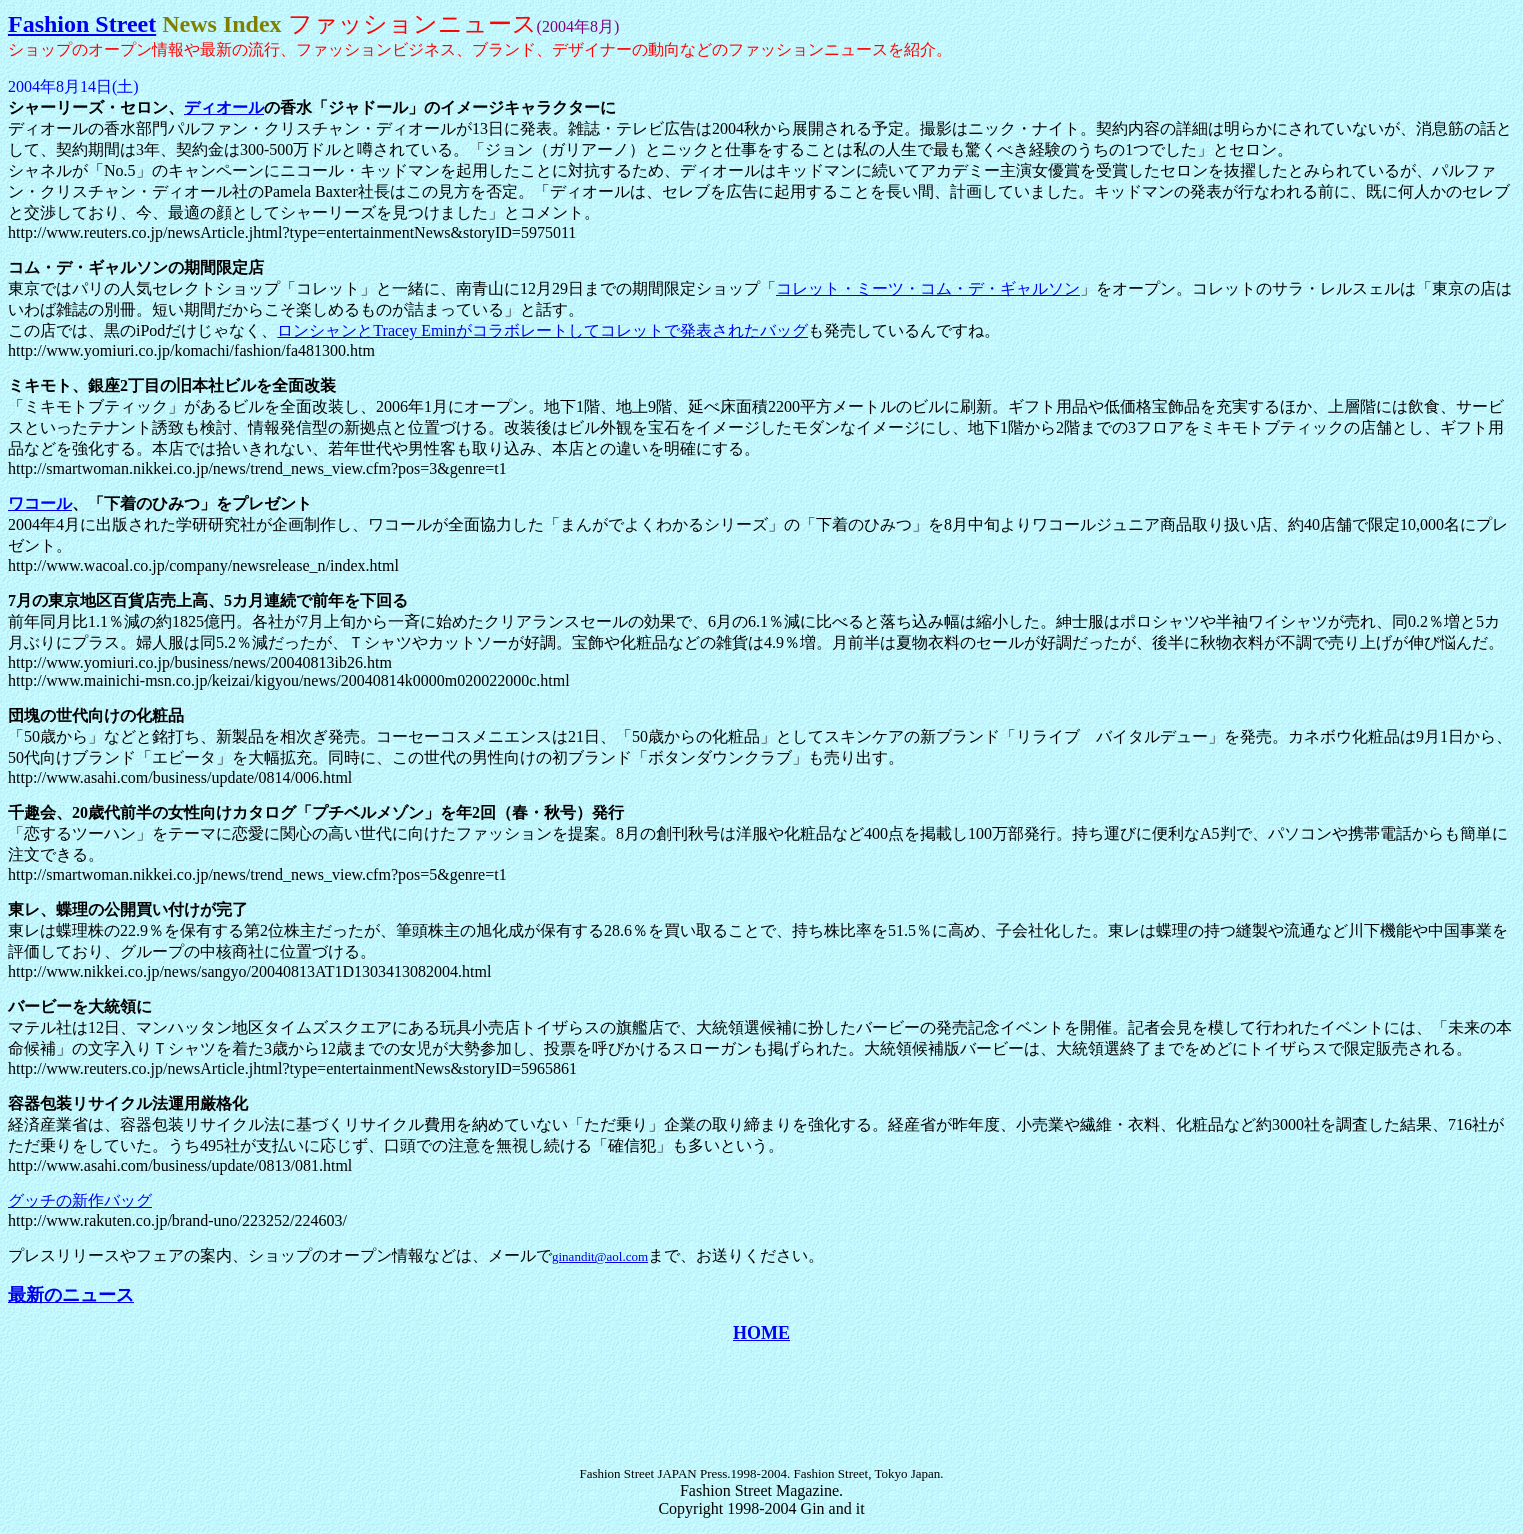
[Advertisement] (762, 1405)
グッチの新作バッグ (80, 1200)
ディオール (224, 107)
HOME (761, 1333)
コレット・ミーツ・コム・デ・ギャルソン (928, 288)
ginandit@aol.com (600, 1256)
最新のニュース (71, 1295)
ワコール (40, 503)
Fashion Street (82, 24)
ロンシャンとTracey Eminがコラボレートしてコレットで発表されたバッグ (542, 330)
